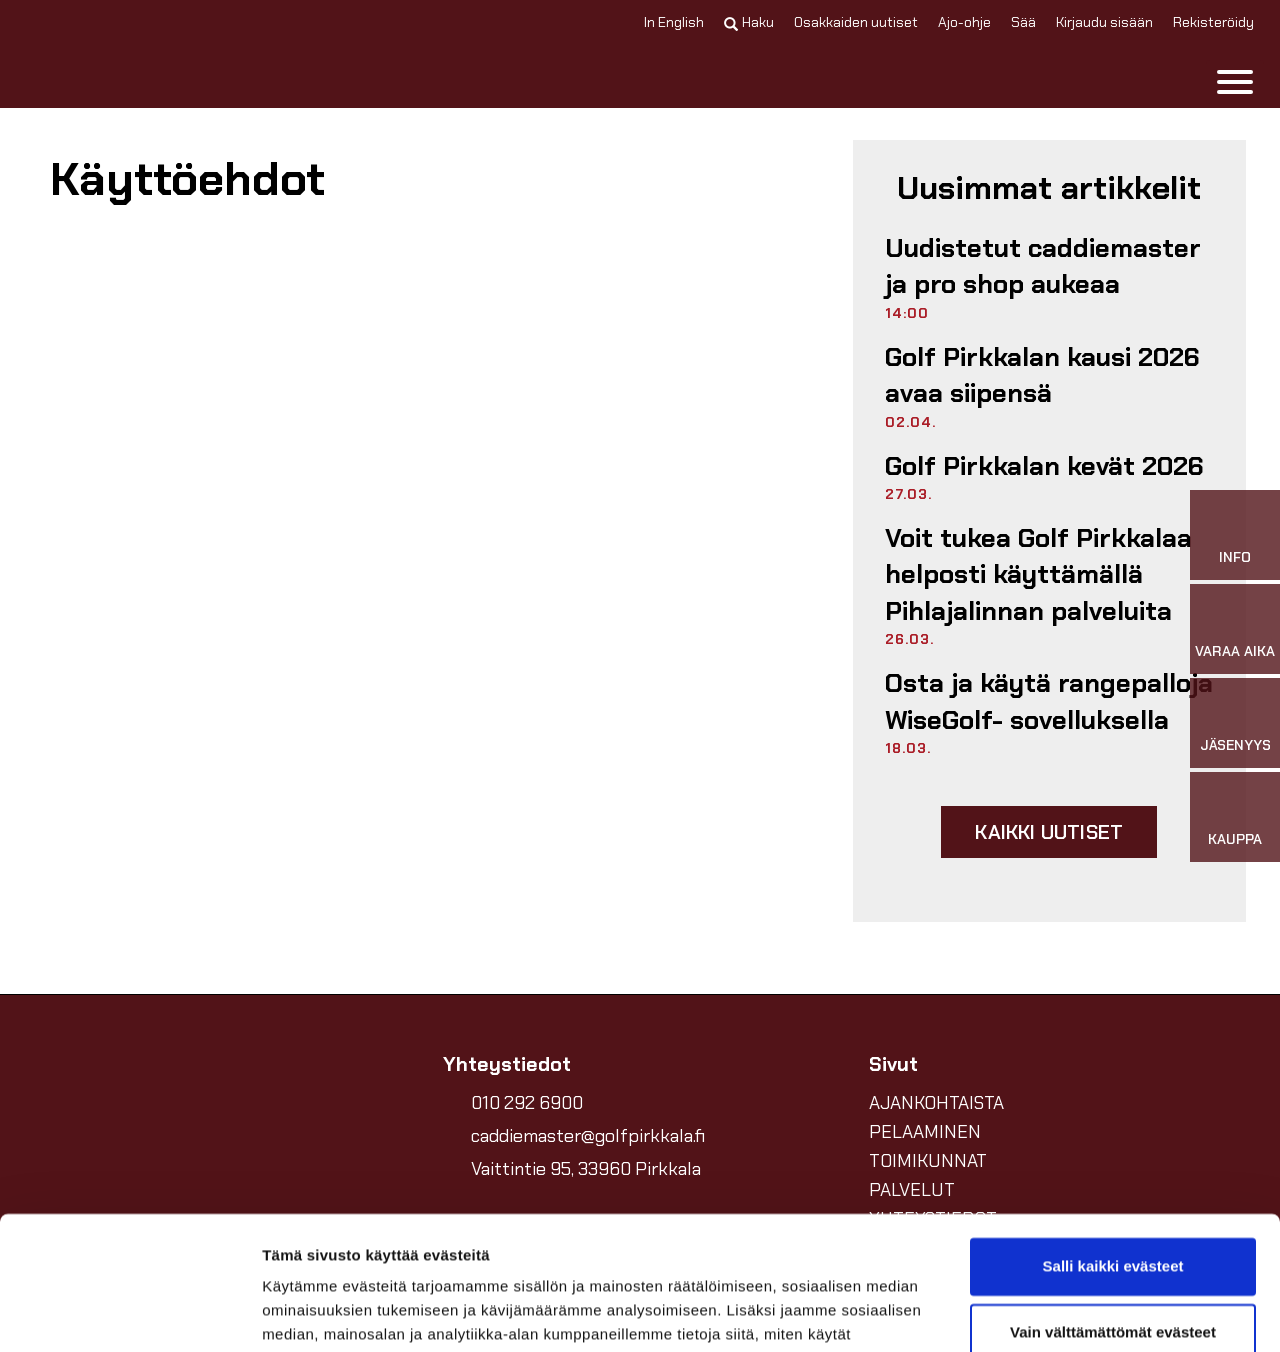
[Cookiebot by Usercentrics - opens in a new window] (129, 1313)
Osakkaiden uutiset (856, 22)
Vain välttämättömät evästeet (1113, 1206)
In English (674, 22)
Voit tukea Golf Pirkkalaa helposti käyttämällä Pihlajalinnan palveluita (1038, 574)
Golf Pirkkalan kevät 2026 (1044, 466)
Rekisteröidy (1213, 22)
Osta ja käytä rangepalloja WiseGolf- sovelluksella (1049, 701)
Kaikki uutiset (1049, 832)
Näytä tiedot (305, 1312)
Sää (1023, 22)
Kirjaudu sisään (1104, 22)
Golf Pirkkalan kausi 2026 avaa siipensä (1042, 375)
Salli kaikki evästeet (1113, 1141)
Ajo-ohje (964, 22)
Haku (749, 22)
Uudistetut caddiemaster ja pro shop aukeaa (1043, 266)
